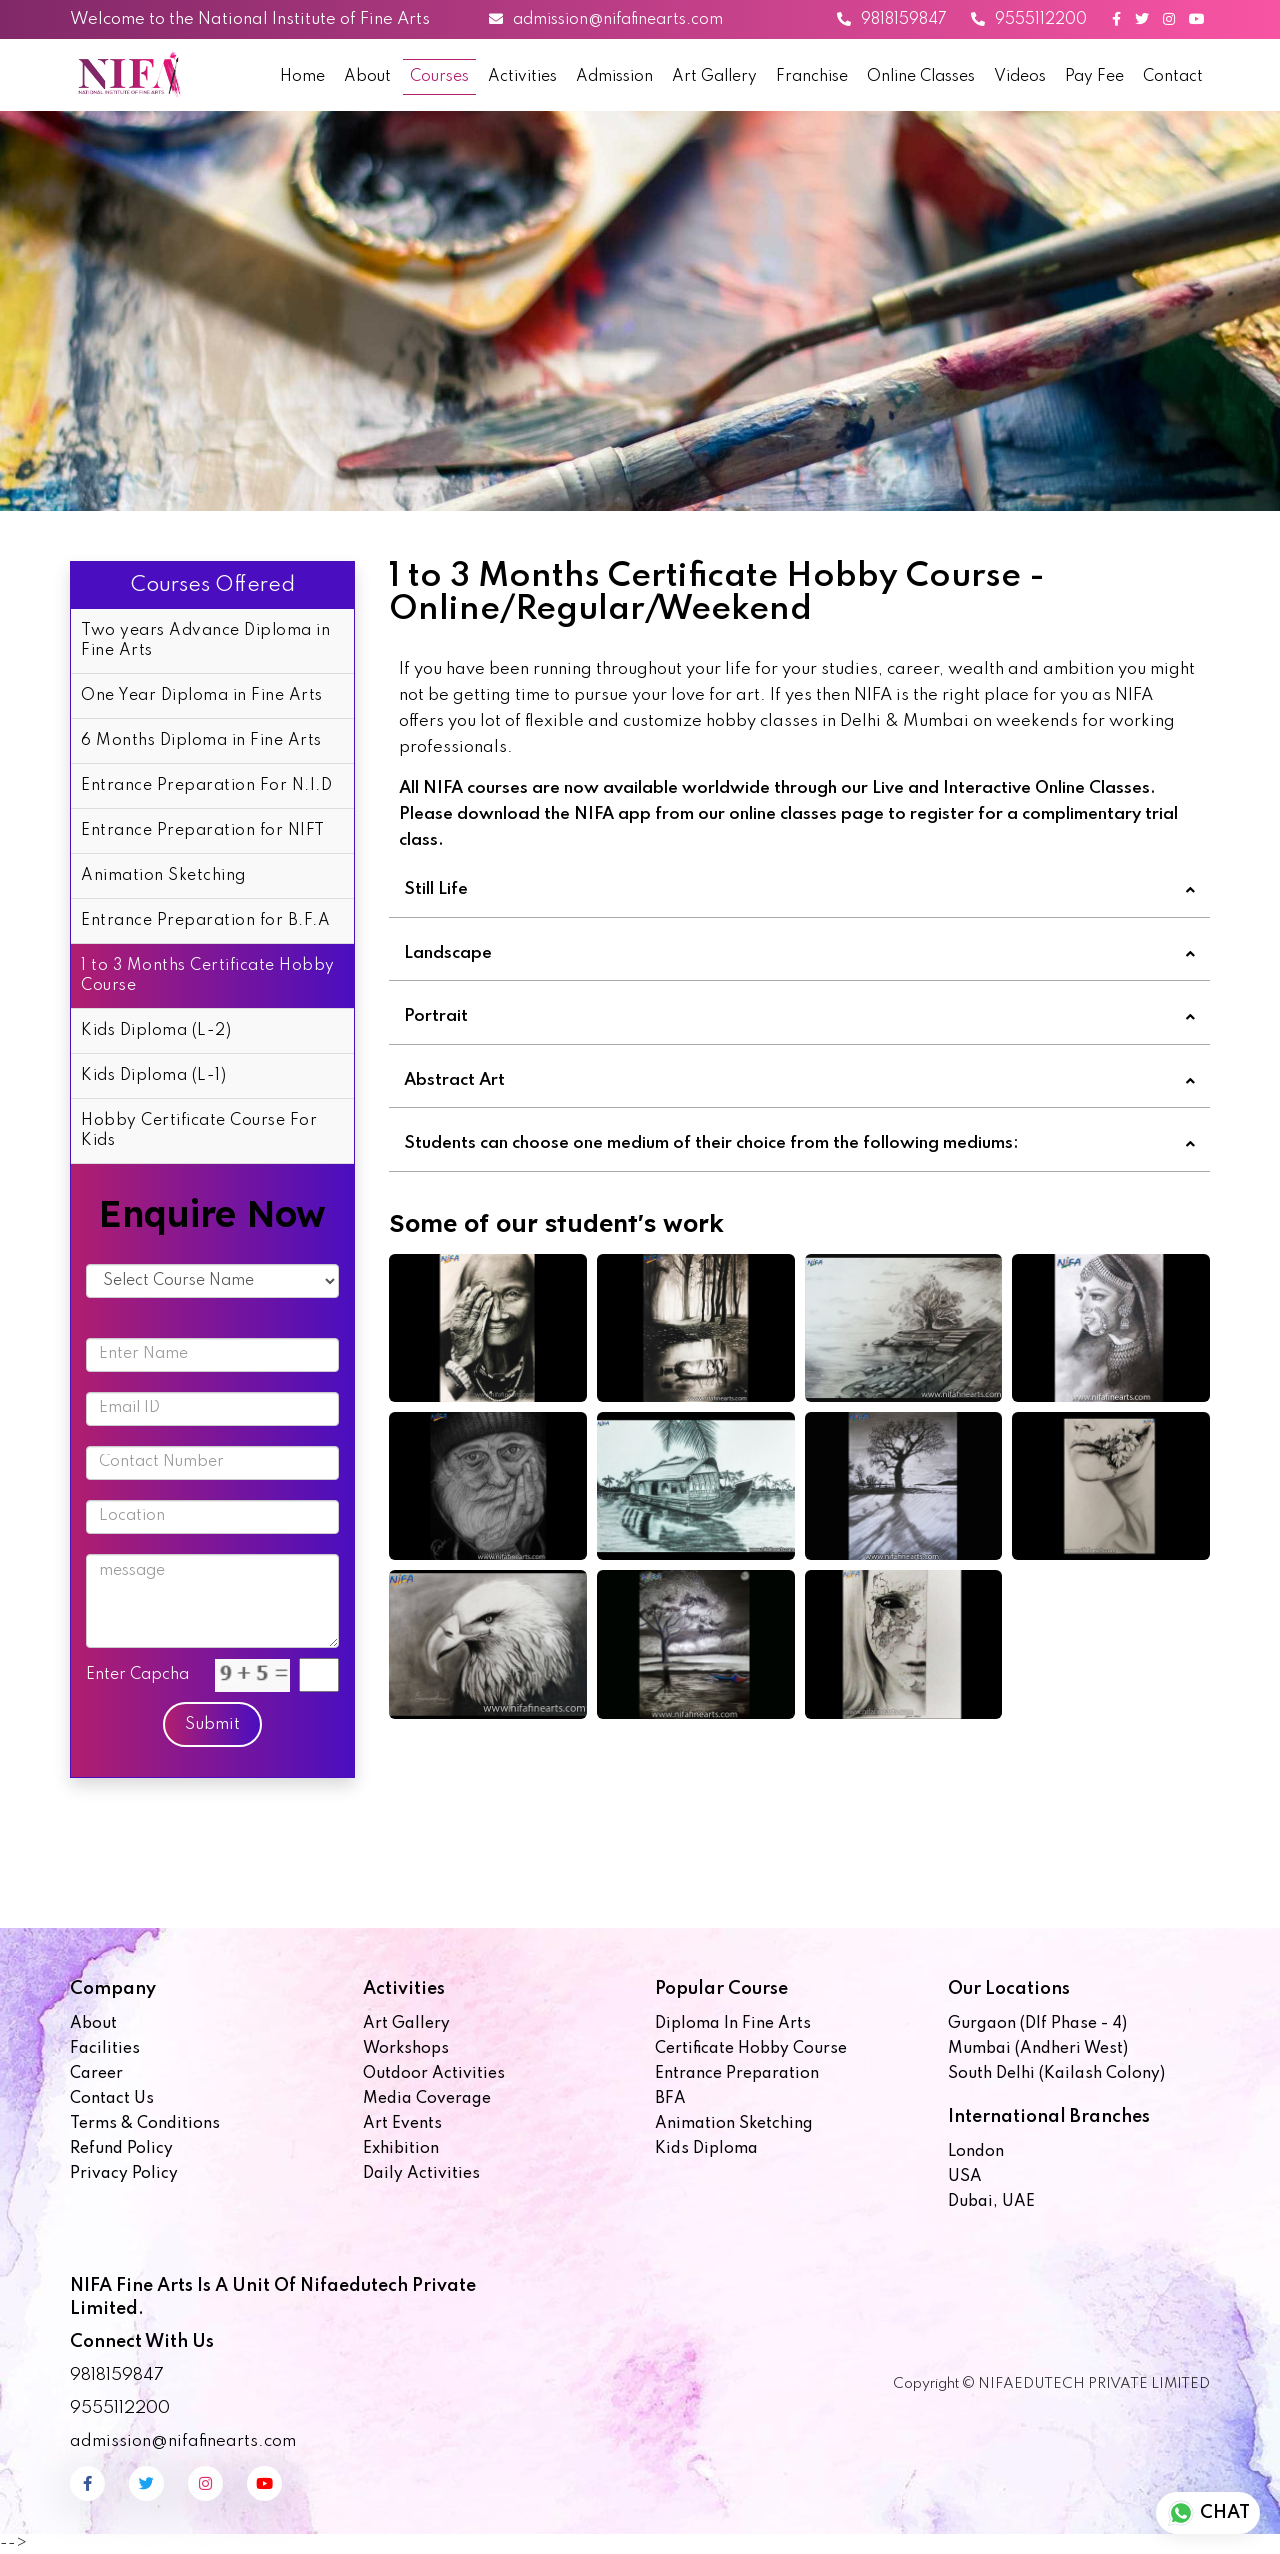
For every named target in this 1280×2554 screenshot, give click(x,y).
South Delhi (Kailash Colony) (1056, 2074)
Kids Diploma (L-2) (156, 1031)
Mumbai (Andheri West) (1038, 2049)
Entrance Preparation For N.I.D (206, 786)
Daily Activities (421, 2174)
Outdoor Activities (434, 2074)
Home (302, 77)
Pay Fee (1094, 77)
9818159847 (892, 20)
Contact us (112, 2099)
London (976, 2152)
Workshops (406, 2049)
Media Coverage (427, 2099)
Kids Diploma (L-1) (153, 1076)
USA (965, 2177)
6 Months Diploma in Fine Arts (201, 741)
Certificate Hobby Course (751, 2049)
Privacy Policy (124, 2174)
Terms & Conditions (145, 2124)
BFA (670, 2099)
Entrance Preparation (737, 2074)
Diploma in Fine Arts (733, 2024)
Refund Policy (121, 2149)
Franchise (812, 77)
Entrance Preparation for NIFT (203, 831)
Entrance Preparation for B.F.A (205, 921)
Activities (522, 77)
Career (96, 2074)
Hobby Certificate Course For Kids (199, 1131)
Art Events (402, 2124)
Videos (1020, 77)
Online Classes (921, 77)
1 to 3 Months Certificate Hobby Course (208, 976)
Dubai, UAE (991, 2202)
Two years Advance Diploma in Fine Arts (205, 641)
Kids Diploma (706, 2149)
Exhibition (401, 2149)
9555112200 (1029, 20)
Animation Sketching (163, 876)
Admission (614, 77)
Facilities (105, 2049)
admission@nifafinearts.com (606, 20)
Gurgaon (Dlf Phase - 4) (1037, 2024)
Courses (439, 77)
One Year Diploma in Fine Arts (202, 696)
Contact (1173, 77)
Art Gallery (714, 77)
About (367, 77)
